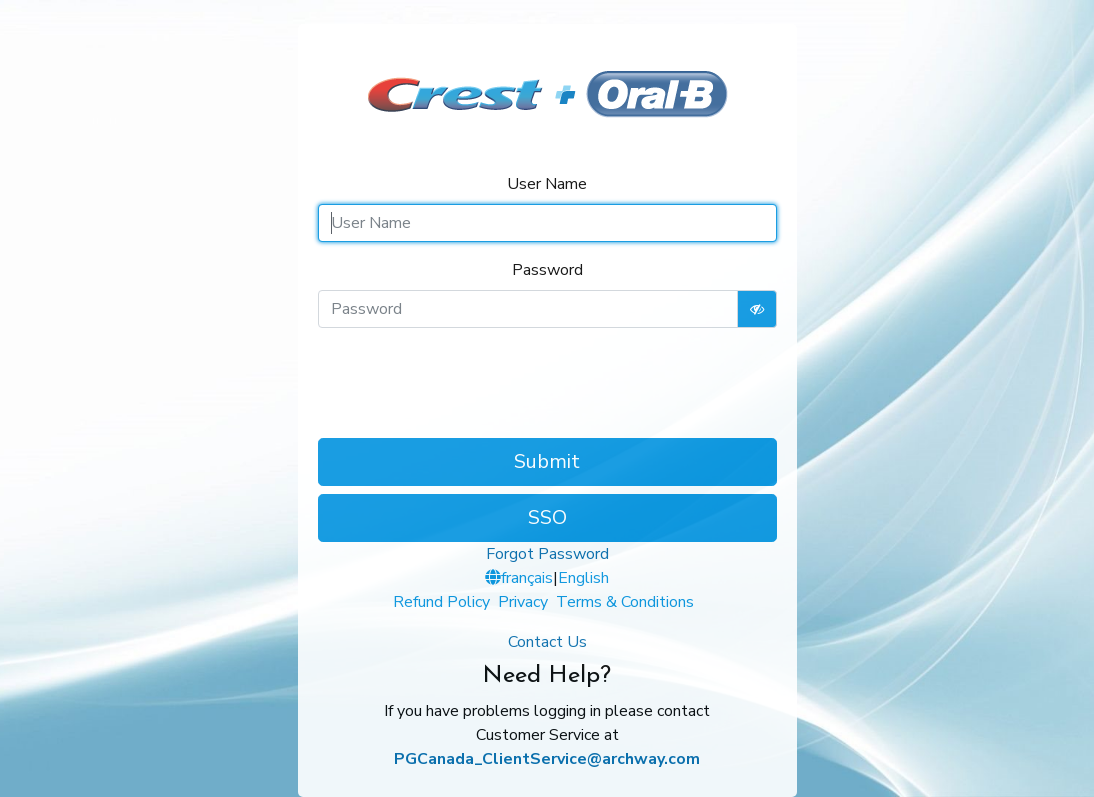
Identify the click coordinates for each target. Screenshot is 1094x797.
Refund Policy (441, 602)
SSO (547, 517)
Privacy (523, 602)
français (527, 578)
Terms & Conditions (625, 602)
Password (547, 270)
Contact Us (547, 642)
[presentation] (547, 383)
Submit (547, 461)
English (583, 578)
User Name (547, 184)
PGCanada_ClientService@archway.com (547, 759)
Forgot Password (547, 554)
